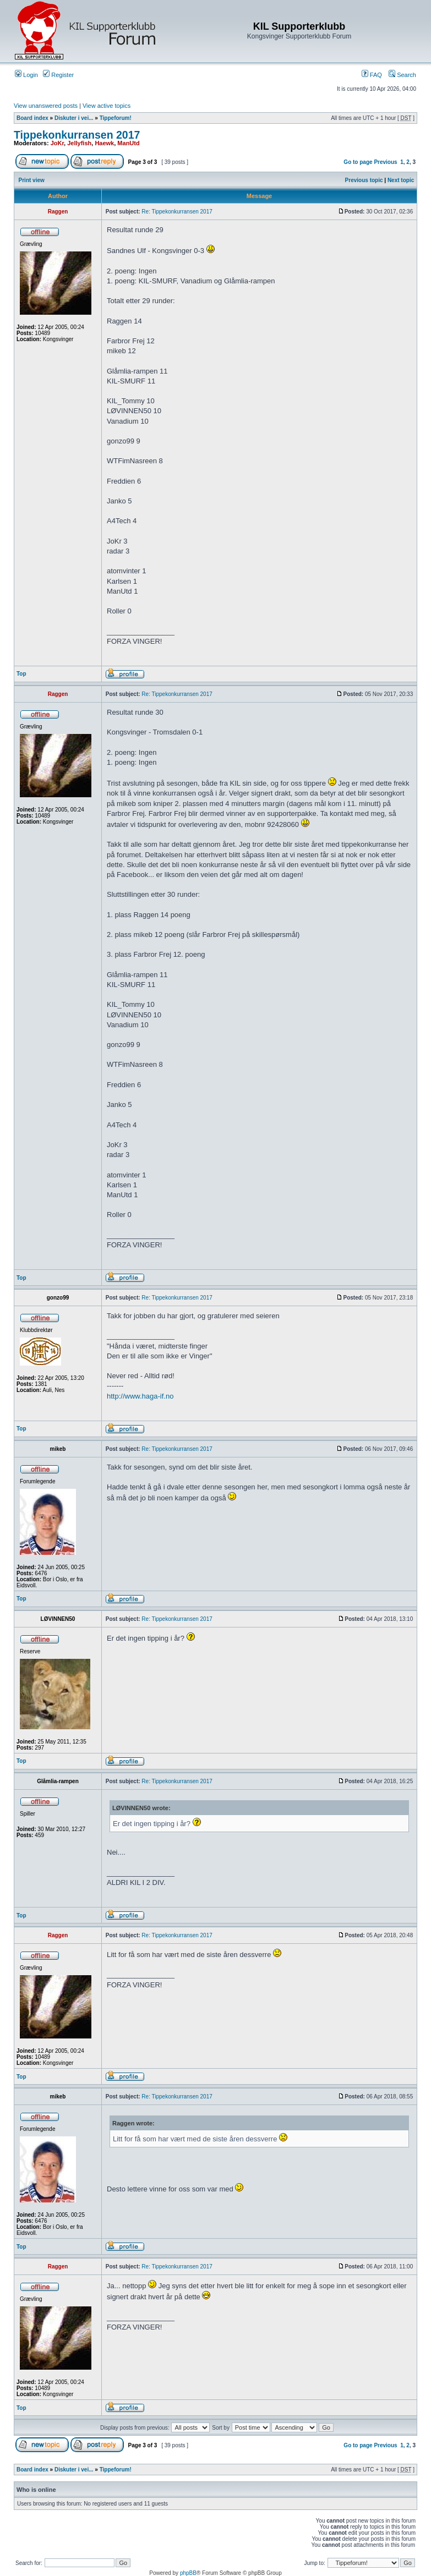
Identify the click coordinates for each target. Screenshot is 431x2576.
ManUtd (128, 143)
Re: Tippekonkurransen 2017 (176, 212)
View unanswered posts (46, 105)
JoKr (57, 143)
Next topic (401, 180)
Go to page (357, 162)
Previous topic (364, 180)
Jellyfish (79, 143)
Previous (385, 162)
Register (58, 75)
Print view (32, 180)
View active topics (106, 105)
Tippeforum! (116, 118)
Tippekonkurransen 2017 (77, 135)
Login (26, 75)
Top (21, 674)
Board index (32, 118)
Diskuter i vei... (74, 118)
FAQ (372, 75)
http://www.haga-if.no (140, 1396)
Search (402, 75)
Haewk (104, 143)
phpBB (188, 2573)
